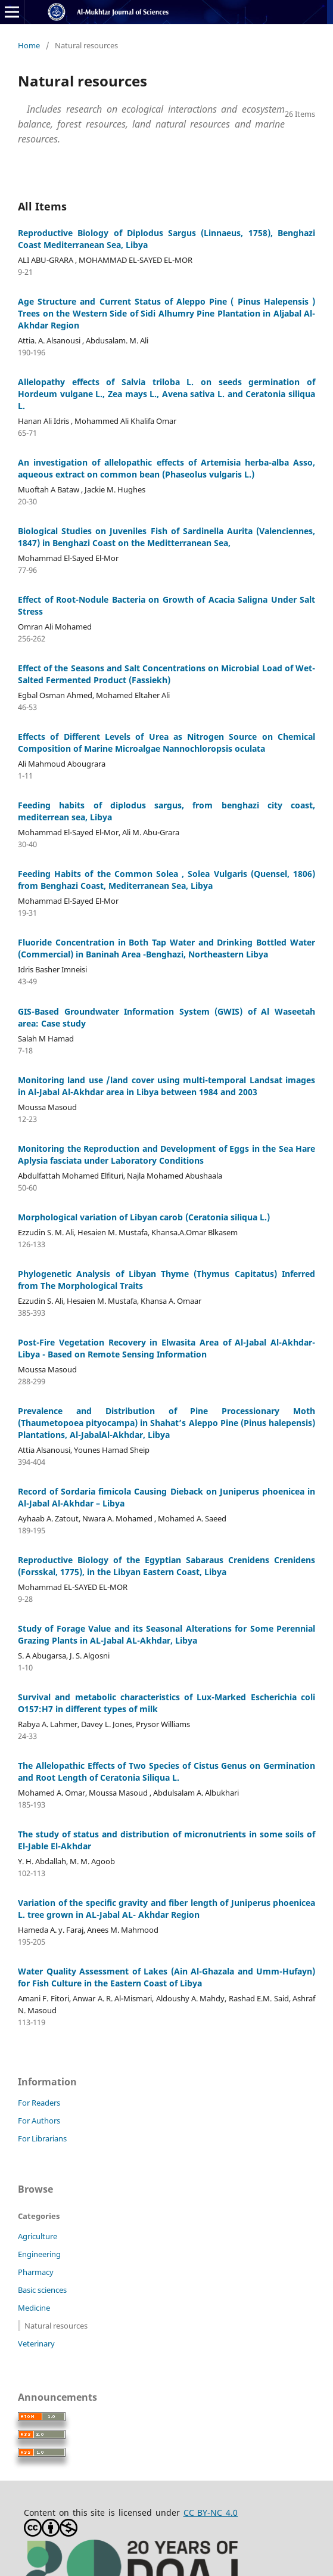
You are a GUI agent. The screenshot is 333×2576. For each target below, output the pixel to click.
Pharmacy (36, 2272)
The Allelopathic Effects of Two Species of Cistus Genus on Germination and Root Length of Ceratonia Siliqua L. (166, 1771)
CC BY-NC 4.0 (210, 2512)
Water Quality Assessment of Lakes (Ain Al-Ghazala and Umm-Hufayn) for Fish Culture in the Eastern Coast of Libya (166, 1977)
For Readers (39, 2102)
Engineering (39, 2254)
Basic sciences (42, 2289)
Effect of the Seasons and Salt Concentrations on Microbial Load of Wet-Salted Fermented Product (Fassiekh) (166, 674)
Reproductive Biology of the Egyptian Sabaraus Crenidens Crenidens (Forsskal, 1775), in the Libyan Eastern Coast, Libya (166, 1565)
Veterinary (36, 2343)
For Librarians (42, 2138)
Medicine (34, 2307)
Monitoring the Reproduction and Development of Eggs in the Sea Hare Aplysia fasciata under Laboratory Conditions (166, 1154)
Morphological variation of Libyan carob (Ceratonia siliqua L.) (144, 1217)
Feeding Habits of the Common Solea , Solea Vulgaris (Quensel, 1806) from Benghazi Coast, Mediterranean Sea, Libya (166, 879)
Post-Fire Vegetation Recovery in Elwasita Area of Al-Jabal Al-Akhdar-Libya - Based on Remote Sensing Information (166, 1348)
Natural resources (56, 2325)
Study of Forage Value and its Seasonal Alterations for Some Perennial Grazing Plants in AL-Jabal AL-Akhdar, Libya (166, 1634)
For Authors (39, 2120)
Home (29, 45)
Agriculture (37, 2236)
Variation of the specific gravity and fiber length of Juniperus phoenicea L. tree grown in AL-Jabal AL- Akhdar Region (166, 1908)
